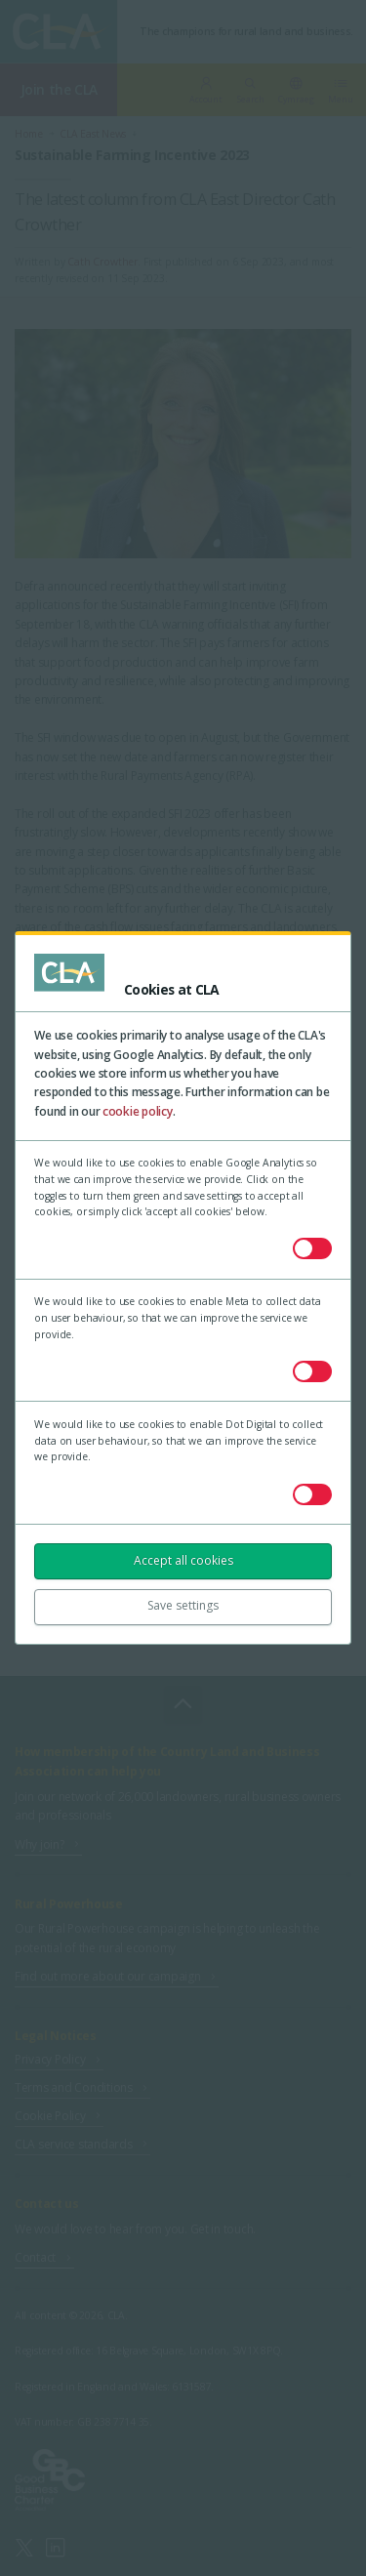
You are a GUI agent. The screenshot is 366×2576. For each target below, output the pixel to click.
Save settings (183, 1605)
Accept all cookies (183, 1560)
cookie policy (137, 1111)
